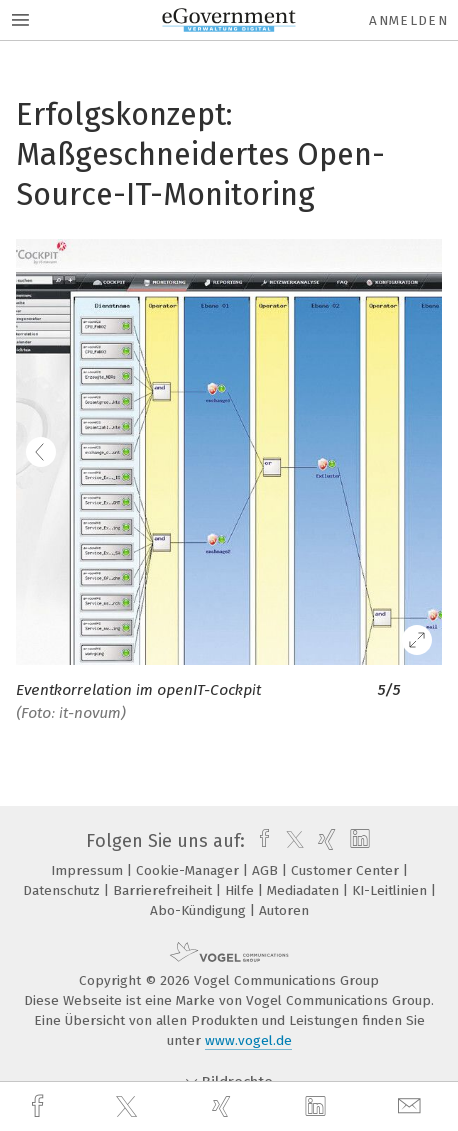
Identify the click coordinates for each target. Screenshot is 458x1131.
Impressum (89, 870)
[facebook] (40, 1106)
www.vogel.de (248, 1040)
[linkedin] (318, 1107)
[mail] (412, 1106)
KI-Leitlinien (391, 890)
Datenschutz (63, 890)
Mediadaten (305, 890)
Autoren (284, 910)
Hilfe (241, 890)
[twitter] (129, 1107)
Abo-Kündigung (200, 910)
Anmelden (408, 20)
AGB (267, 870)
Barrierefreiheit (164, 890)
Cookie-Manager (189, 870)
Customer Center (347, 870)
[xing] (224, 1106)
